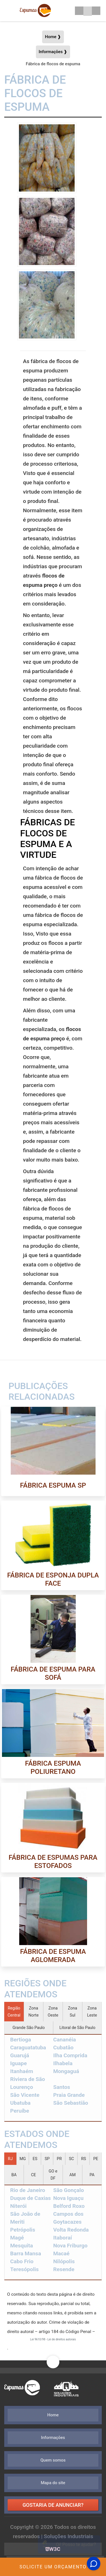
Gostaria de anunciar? (53, 2505)
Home (53, 2414)
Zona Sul (72, 2012)
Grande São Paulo (28, 2027)
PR (59, 2158)
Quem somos (53, 2460)
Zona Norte (33, 2012)
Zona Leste (92, 2012)
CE (33, 2175)
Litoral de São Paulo (77, 2027)
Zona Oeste (53, 2012)
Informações (53, 2437)
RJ (10, 2158)
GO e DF (53, 2175)
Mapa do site (53, 2482)
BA (13, 2175)
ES (35, 2158)
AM (73, 2175)
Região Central (14, 2012)
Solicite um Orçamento (53, 2567)
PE (95, 2158)
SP (47, 2158)
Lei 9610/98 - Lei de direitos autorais (53, 2339)
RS (83, 2158)
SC (71, 2158)
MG (23, 2158)
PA (92, 2175)
